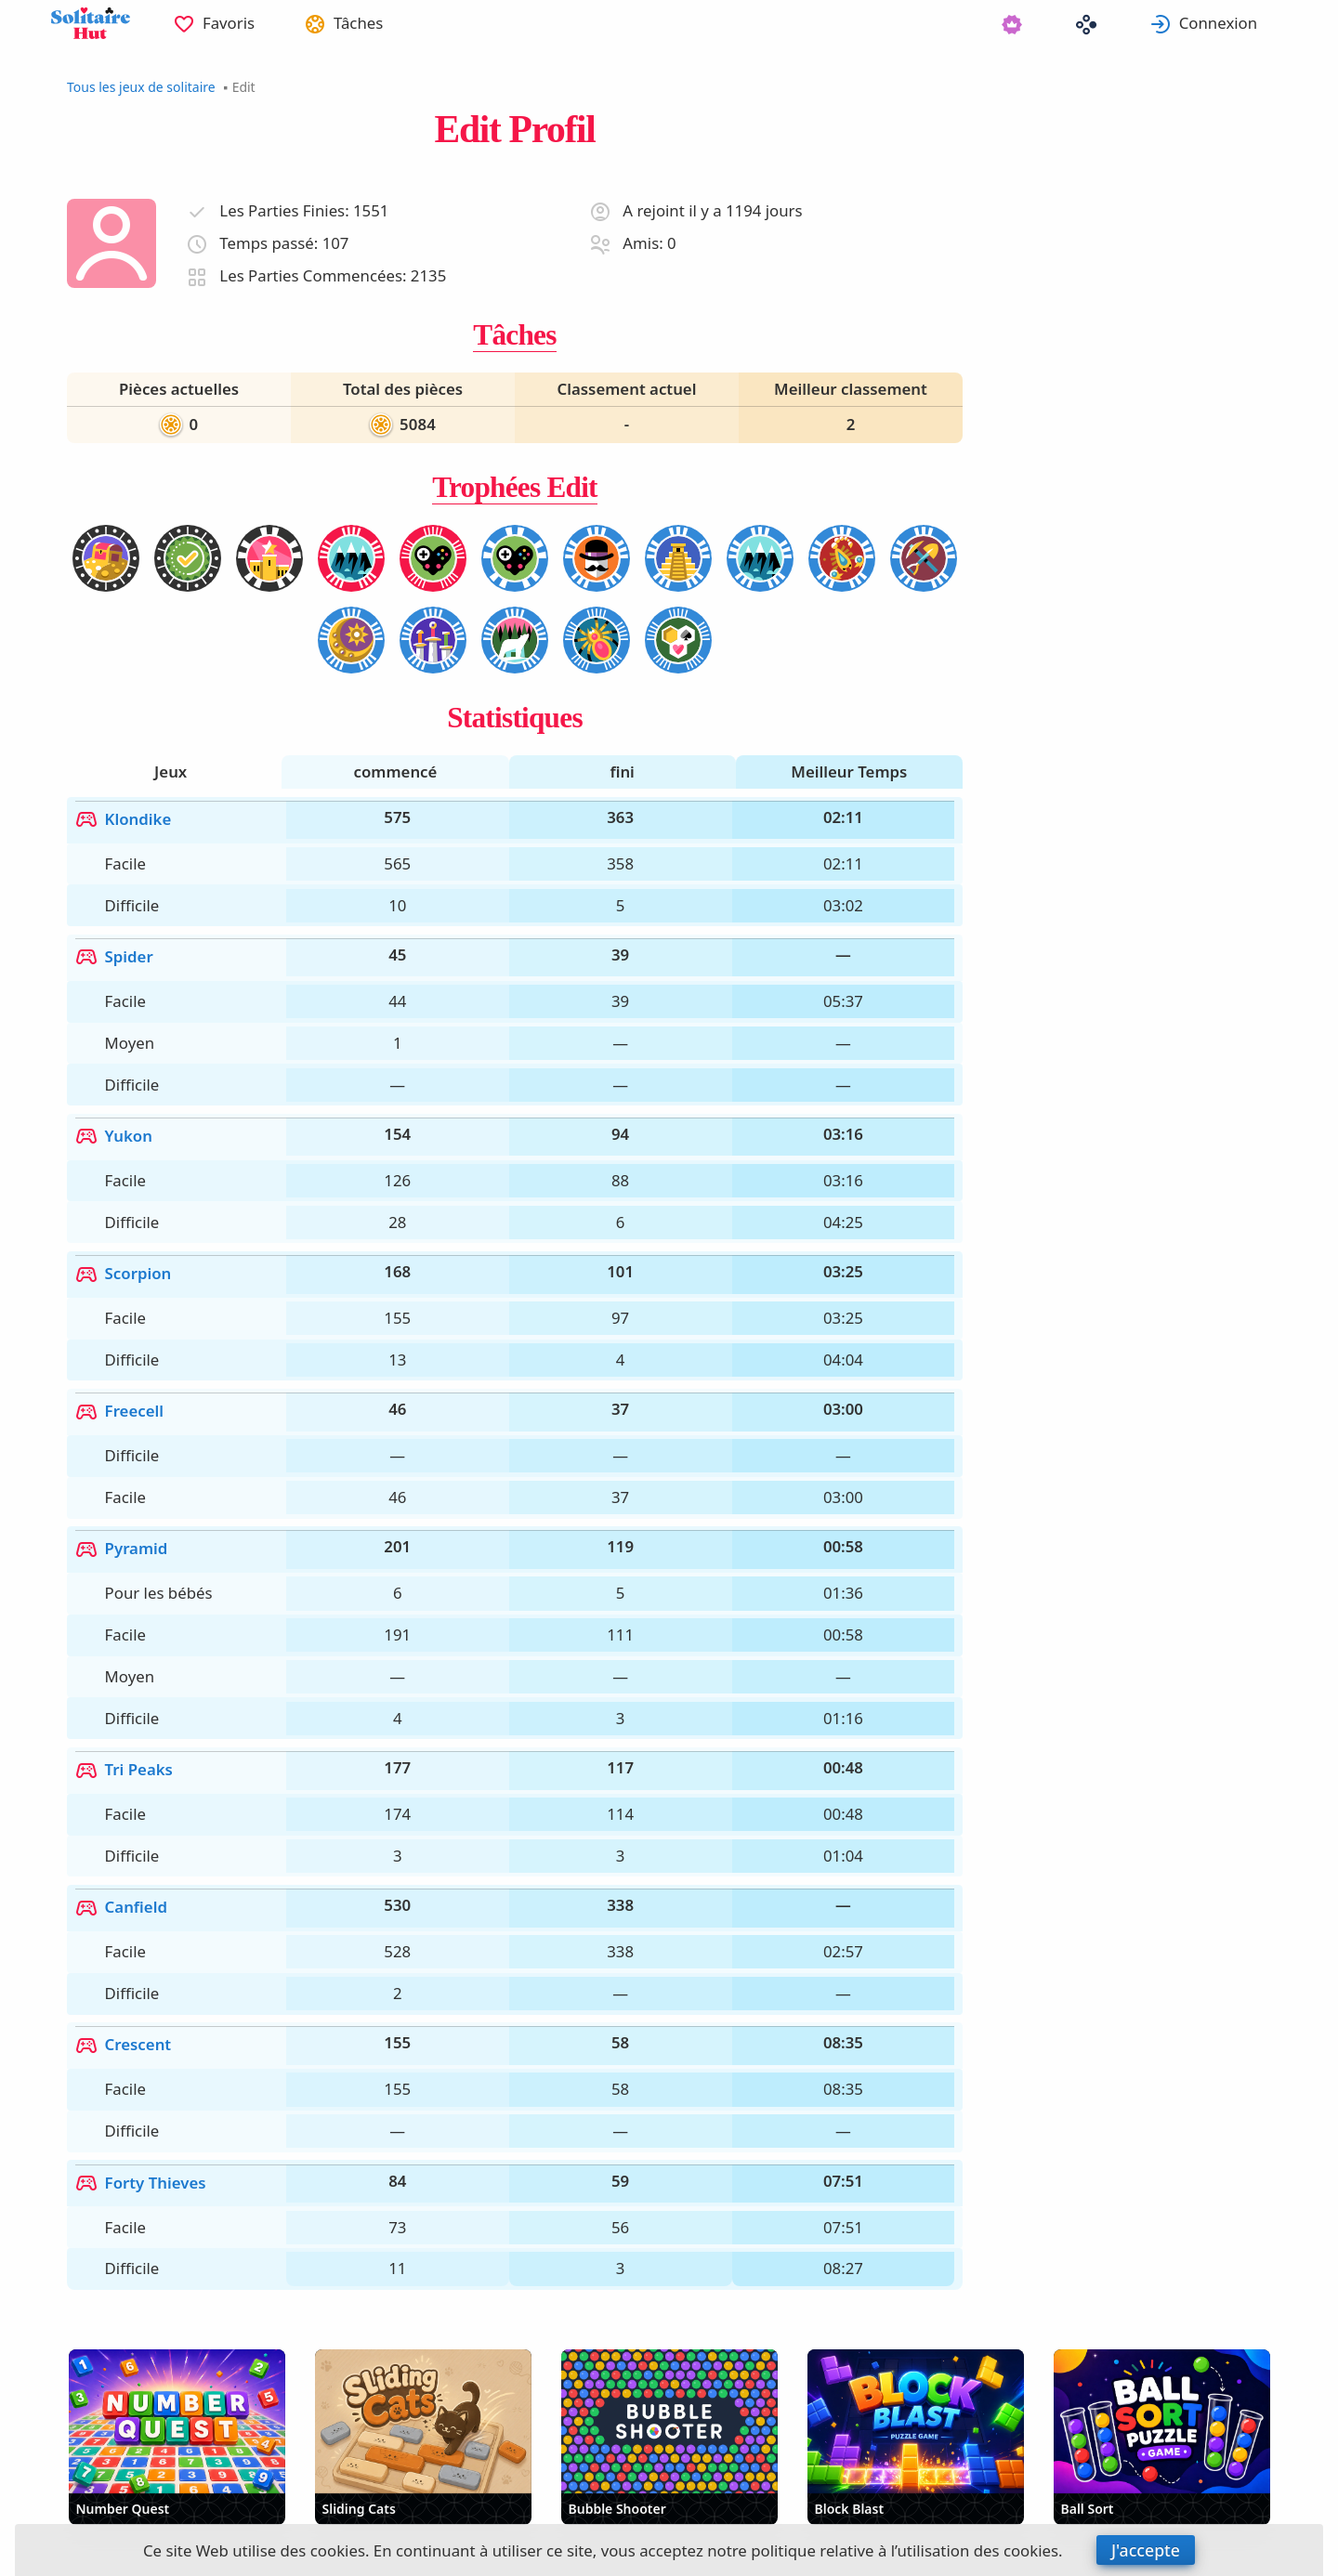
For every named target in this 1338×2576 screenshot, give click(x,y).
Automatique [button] (264, 2485)
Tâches (514, 335)
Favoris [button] (243, 22)
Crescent (130, 1741)
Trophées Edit (514, 487)
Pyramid (128, 1360)
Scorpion (130, 1152)
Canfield (128, 1636)
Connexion (1234, 22)
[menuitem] (228, 23)
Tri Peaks (130, 1532)
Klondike (130, 806)
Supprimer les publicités (467, 2485)
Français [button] (122, 2485)
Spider (121, 910)
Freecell (126, 1256)
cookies (337, 2550)
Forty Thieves (147, 1845)
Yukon (120, 1047)
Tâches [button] (383, 22)
